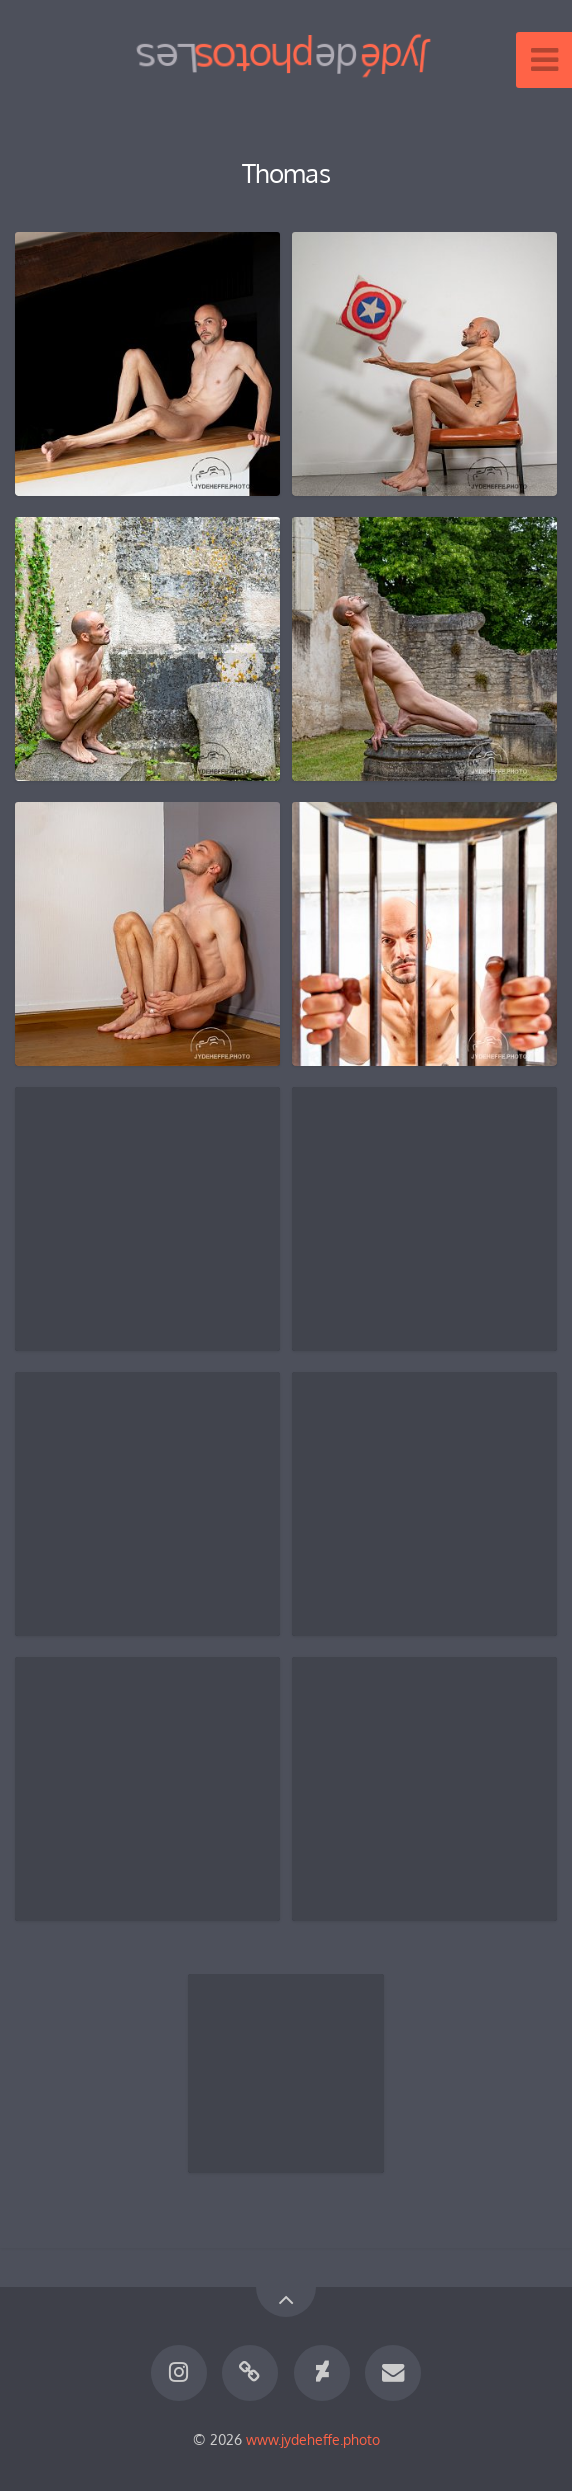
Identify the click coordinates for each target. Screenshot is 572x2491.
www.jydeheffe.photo (313, 2439)
